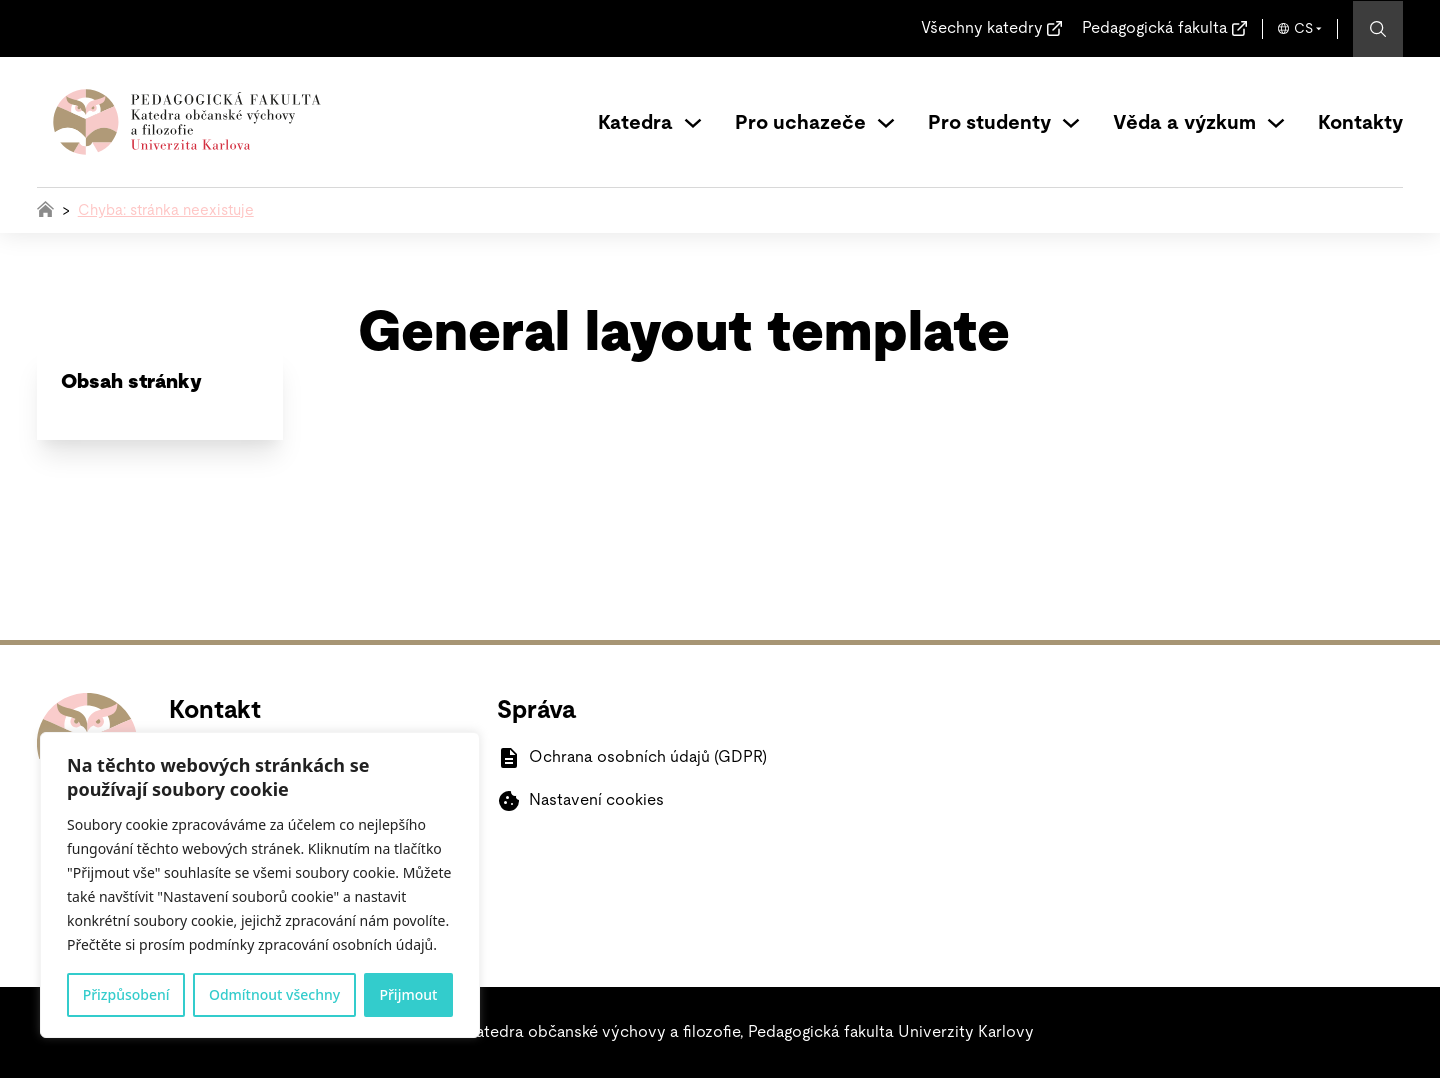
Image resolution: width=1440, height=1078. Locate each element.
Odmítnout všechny (274, 994)
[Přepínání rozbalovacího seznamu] (693, 123)
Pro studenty (989, 123)
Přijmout (408, 994)
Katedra (635, 123)
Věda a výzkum (1184, 123)
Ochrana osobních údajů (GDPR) (648, 757)
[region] (260, 885)
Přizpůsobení (126, 994)
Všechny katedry (982, 28)
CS (1303, 29)
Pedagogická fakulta (1155, 28)
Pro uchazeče (800, 123)
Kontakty (1360, 123)
